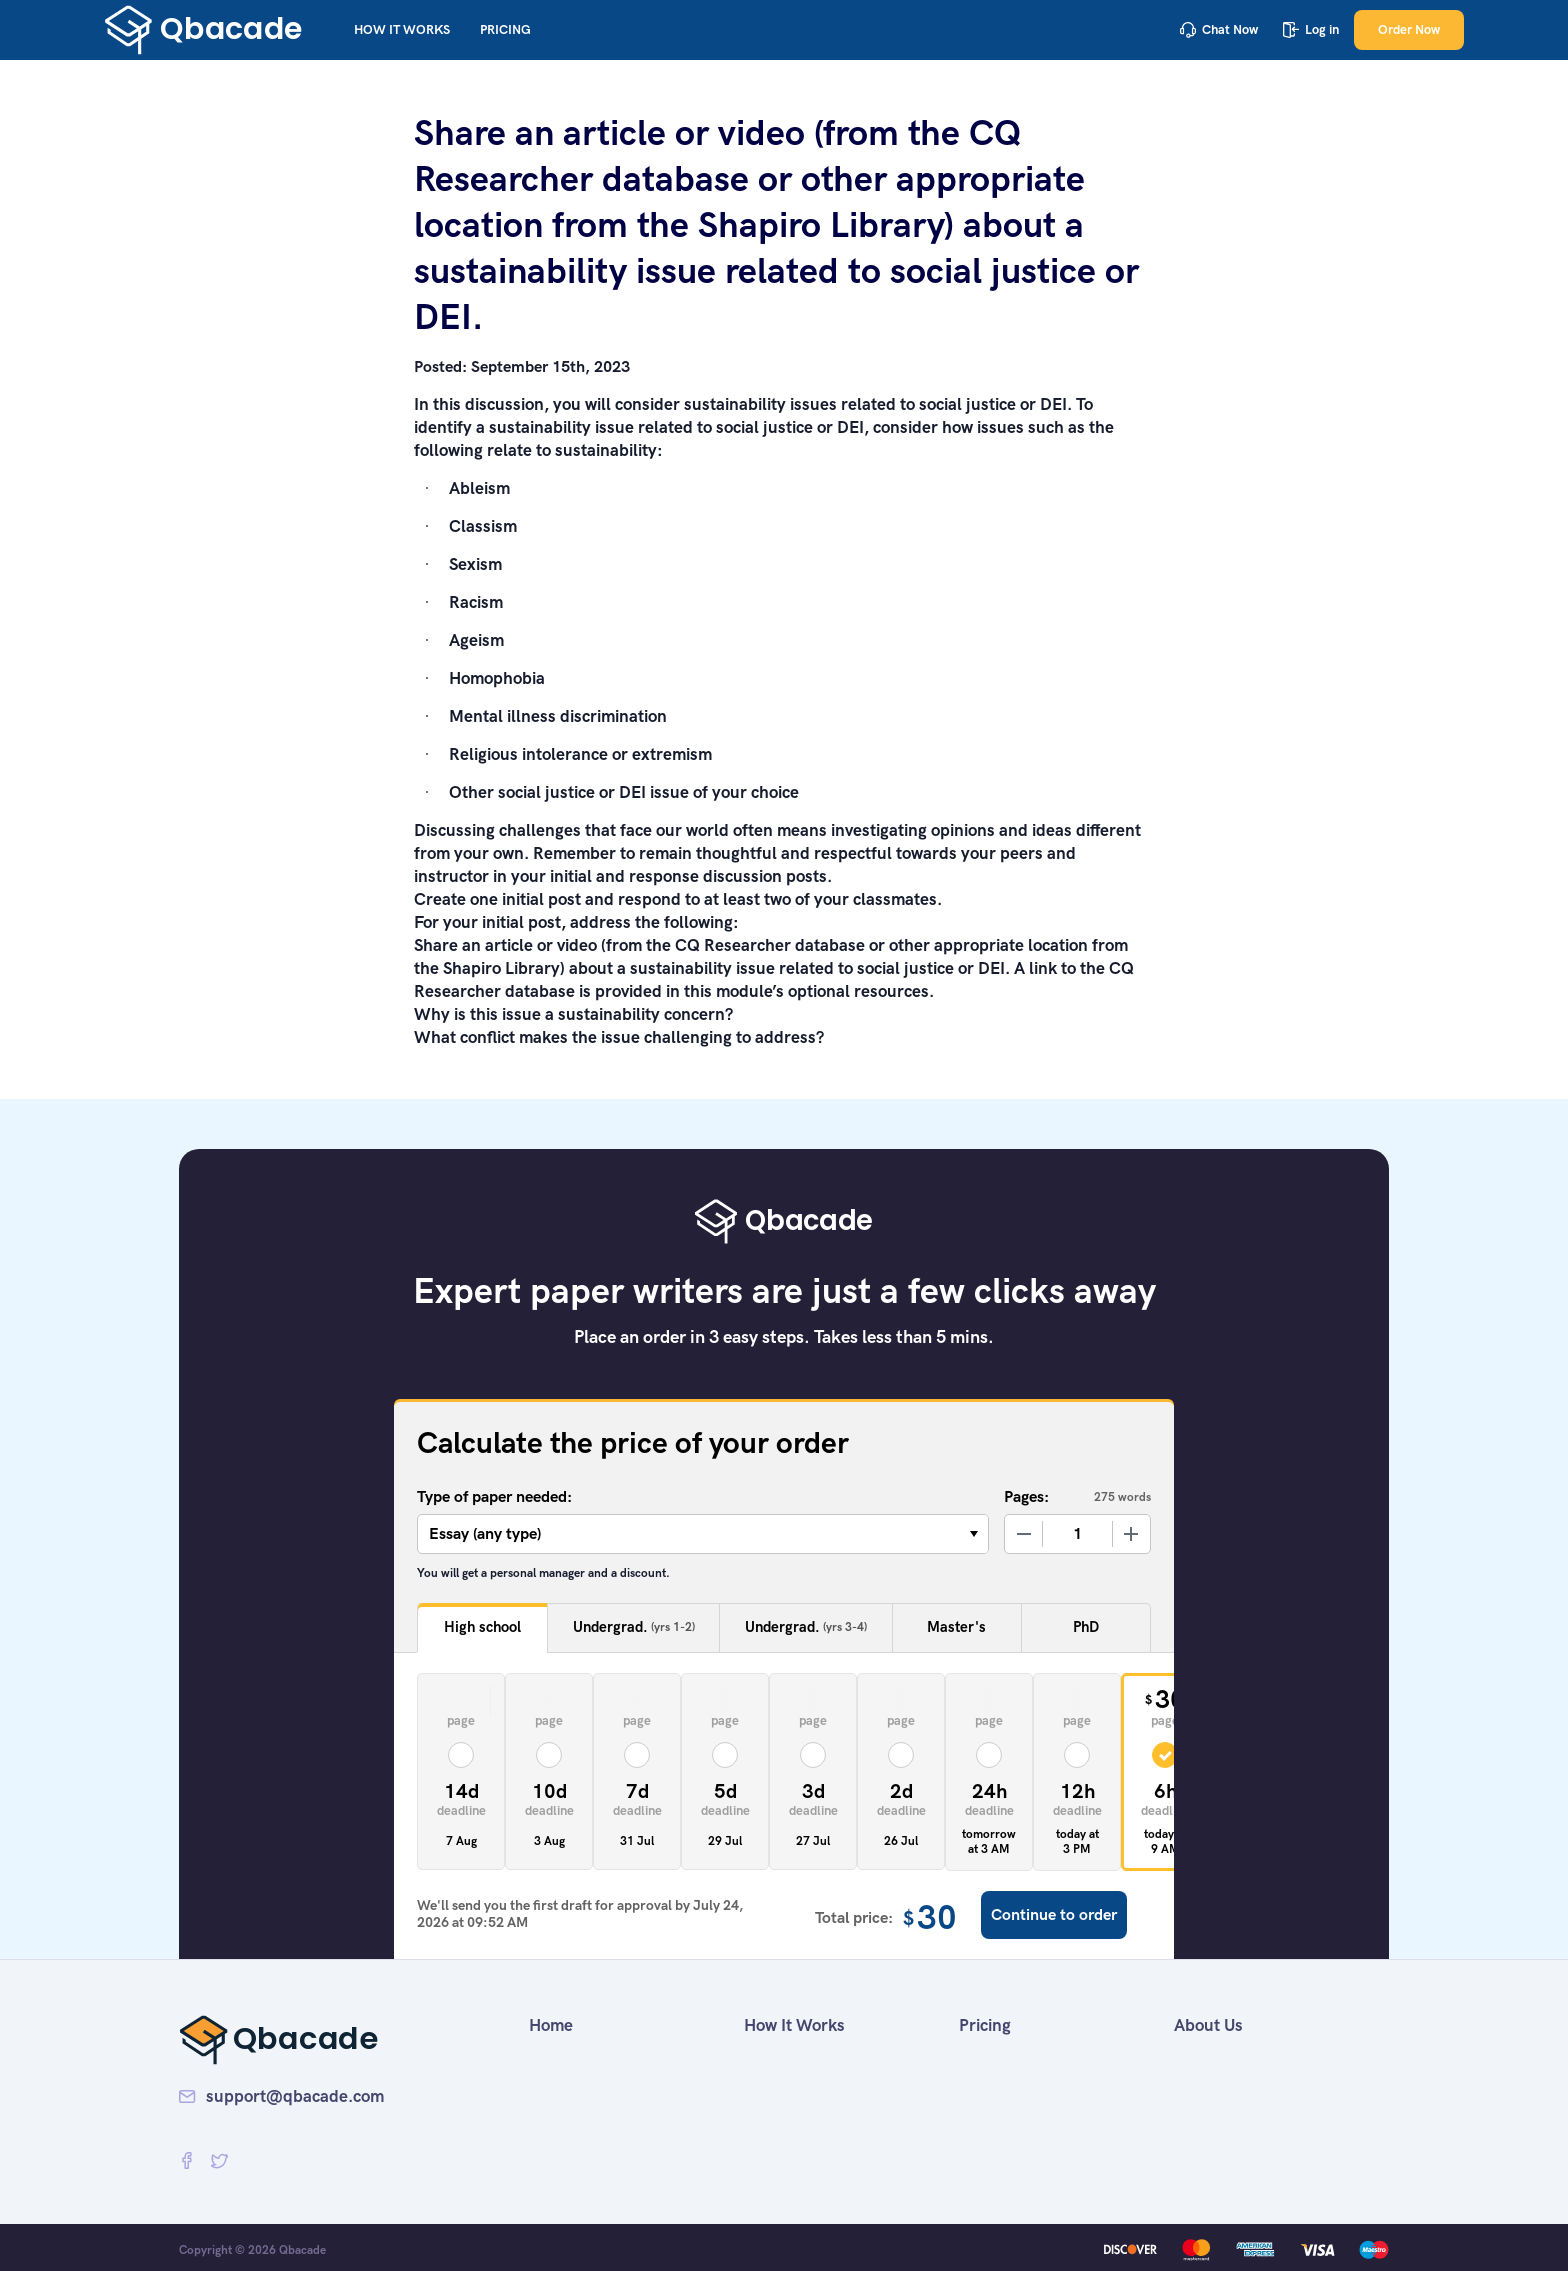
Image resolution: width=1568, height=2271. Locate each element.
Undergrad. (634, 1627)
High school (482, 1627)
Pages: (1026, 1496)
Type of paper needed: (494, 1496)
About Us (1208, 2025)
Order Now (1409, 29)
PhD (1086, 1627)
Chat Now (1219, 29)
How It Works (402, 29)
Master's (956, 1627)
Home (551, 2025)
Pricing (505, 29)
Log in (1311, 29)
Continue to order (1054, 1914)
